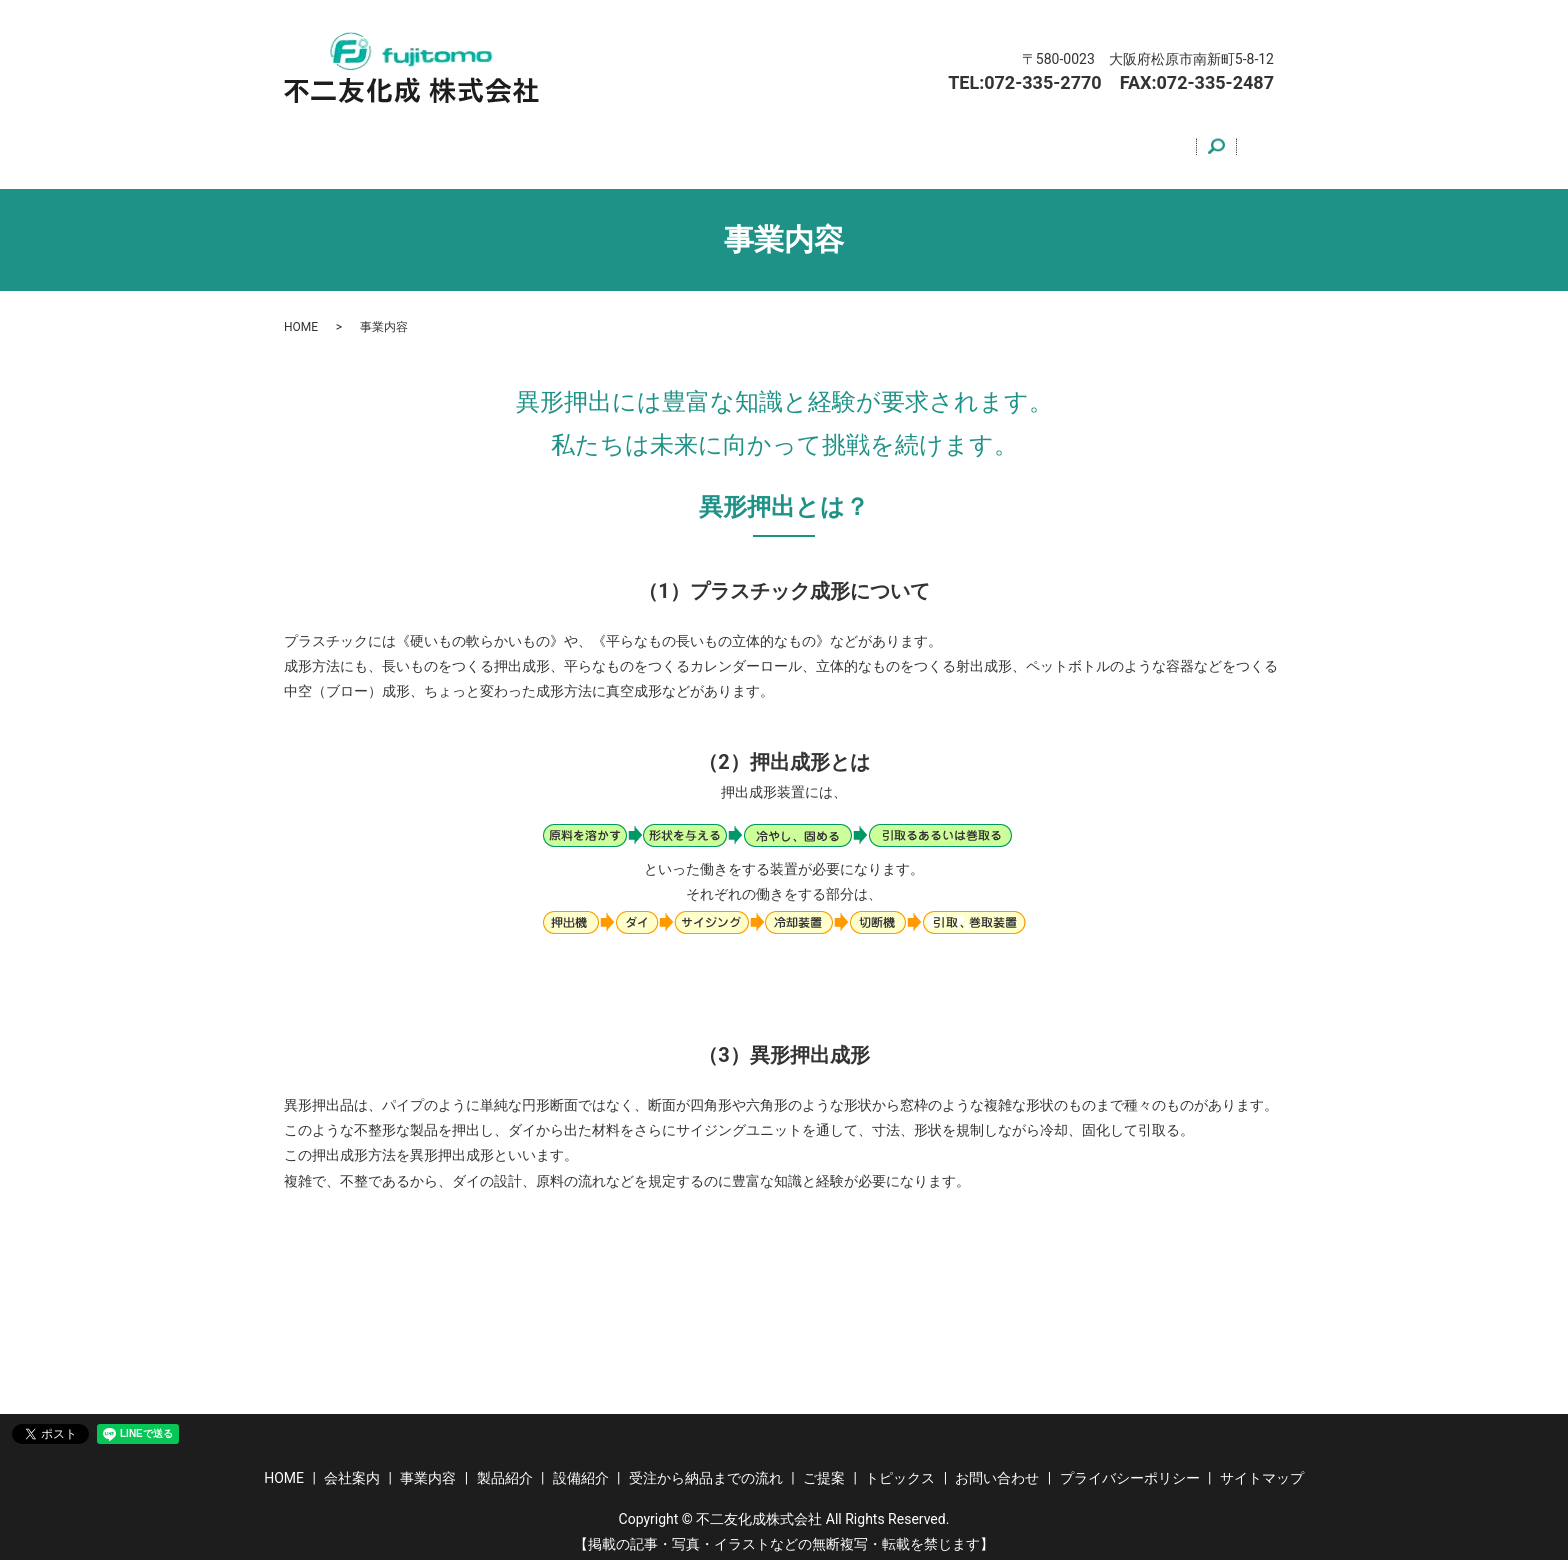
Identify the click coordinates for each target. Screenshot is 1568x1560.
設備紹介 (687, 143)
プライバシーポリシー (1130, 1467)
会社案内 (417, 143)
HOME (335, 143)
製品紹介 (597, 143)
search (1248, 144)
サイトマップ (1262, 1467)
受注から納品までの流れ (829, 143)
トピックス (1054, 143)
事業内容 (507, 143)
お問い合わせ (1167, 143)
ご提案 (964, 143)
